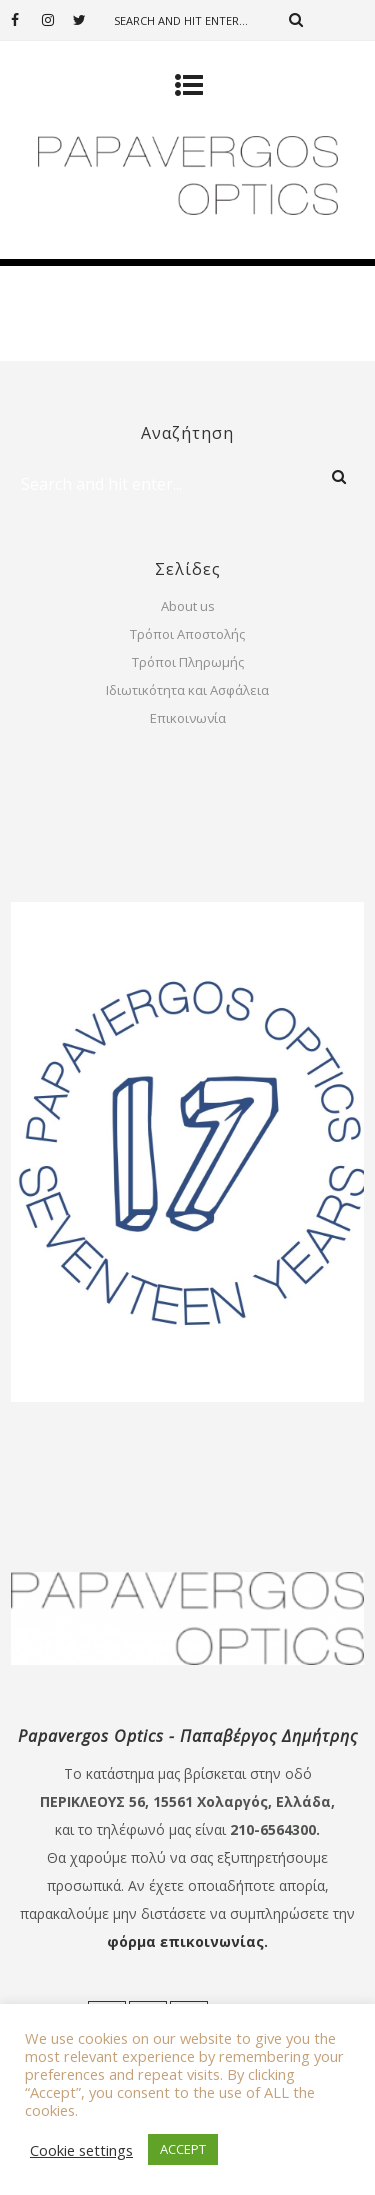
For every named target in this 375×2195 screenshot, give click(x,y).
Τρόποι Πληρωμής (188, 662)
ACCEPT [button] (183, 2149)
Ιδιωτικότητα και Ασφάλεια (187, 690)
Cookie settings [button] (81, 2150)
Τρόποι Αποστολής (187, 634)
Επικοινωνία (188, 718)
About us (188, 606)
